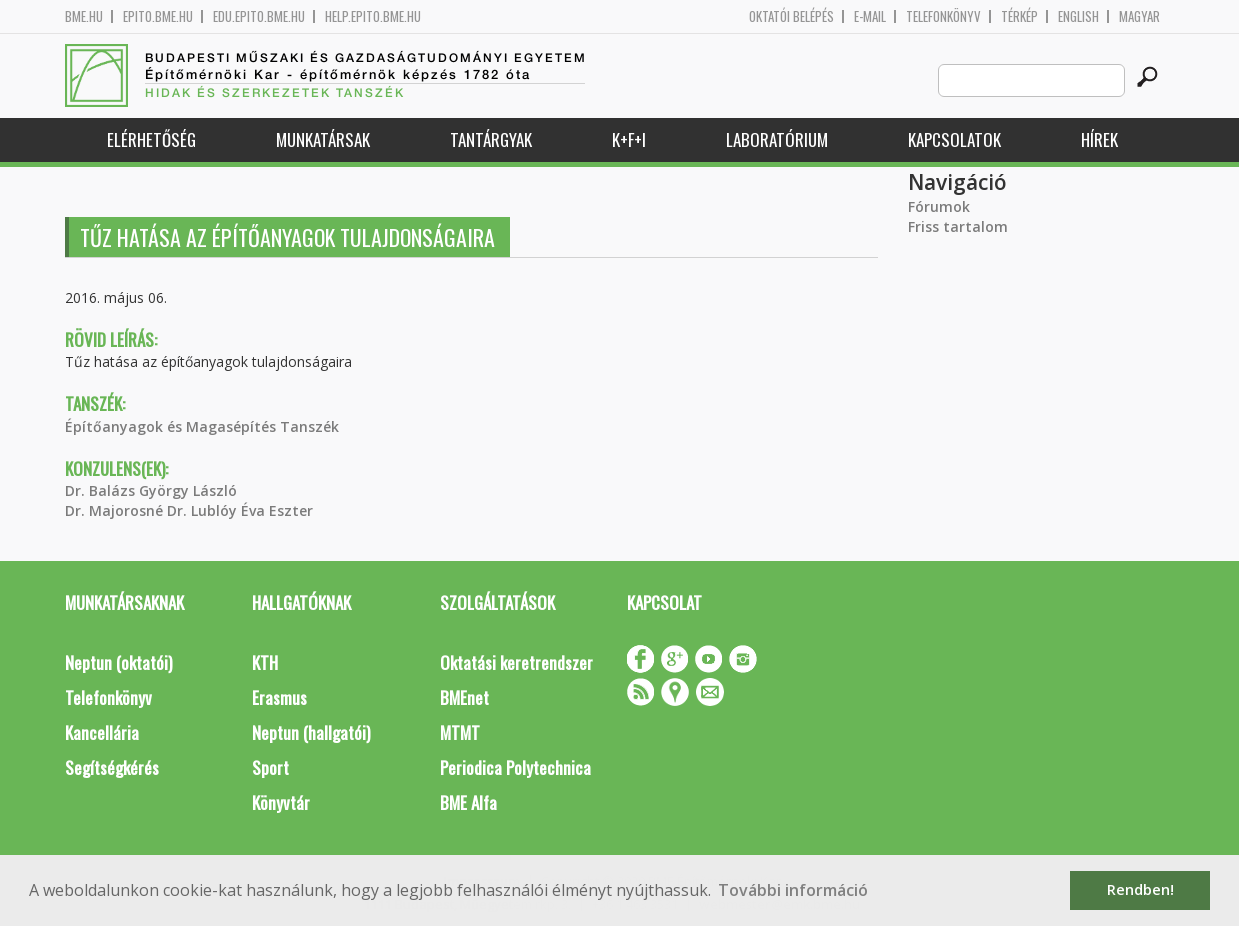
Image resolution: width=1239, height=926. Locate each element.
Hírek (1099, 139)
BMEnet (464, 697)
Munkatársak (323, 139)
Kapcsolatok (954, 139)
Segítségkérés (112, 767)
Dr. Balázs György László (151, 490)
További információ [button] (793, 890)
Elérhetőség (151, 139)
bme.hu (84, 16)
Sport (270, 767)
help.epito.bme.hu (373, 16)
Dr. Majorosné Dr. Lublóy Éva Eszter (189, 510)
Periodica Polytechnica (515, 767)
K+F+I (629, 139)
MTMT (460, 732)
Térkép (1019, 16)
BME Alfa (468, 802)
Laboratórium (777, 139)
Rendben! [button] (1140, 889)
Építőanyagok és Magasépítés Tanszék (202, 426)
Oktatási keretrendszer (516, 662)
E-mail (870, 16)
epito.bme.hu (158, 16)
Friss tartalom (958, 226)
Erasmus (279, 697)
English (1078, 16)
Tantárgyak (491, 139)
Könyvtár (281, 802)
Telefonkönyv (943, 16)
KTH (265, 662)
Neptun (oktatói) (118, 662)
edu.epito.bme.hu (259, 16)
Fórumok (939, 206)
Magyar (1139, 16)
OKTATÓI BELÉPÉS (791, 16)
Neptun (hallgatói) (311, 732)
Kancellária (102, 732)
